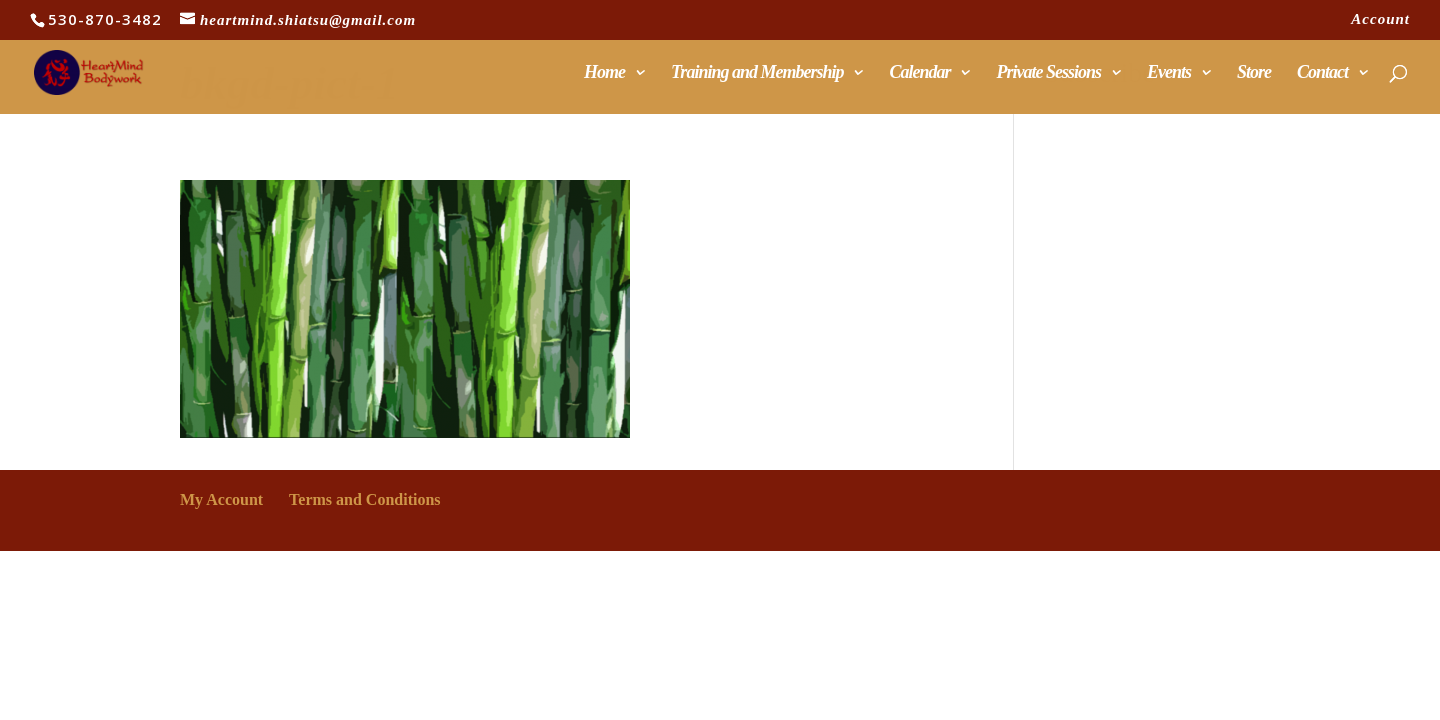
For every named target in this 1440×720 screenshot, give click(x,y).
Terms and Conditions (364, 499)
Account (1380, 19)
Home (604, 73)
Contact (1322, 73)
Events (1169, 73)
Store (1254, 73)
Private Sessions (1048, 73)
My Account (221, 499)
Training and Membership (757, 73)
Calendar (919, 73)
